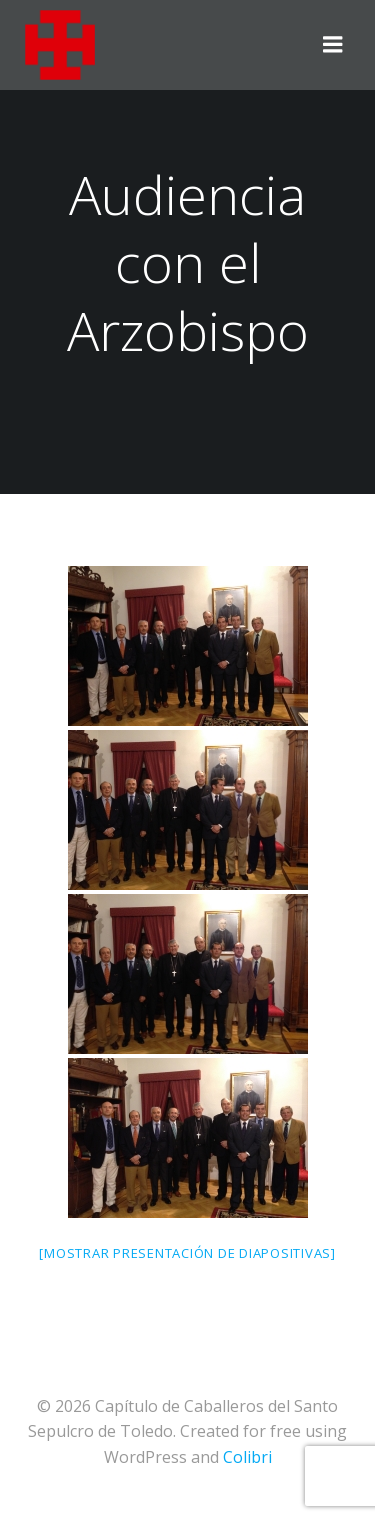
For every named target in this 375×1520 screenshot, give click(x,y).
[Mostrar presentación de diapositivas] (187, 1253)
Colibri (247, 1457)
